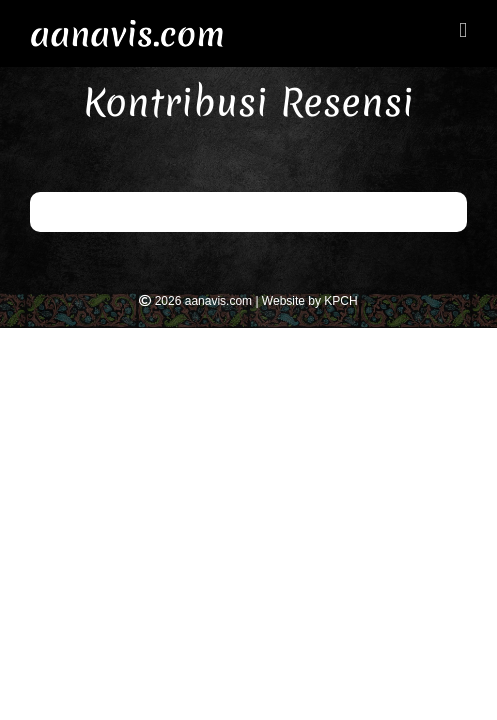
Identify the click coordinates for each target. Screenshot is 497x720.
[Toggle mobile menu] (463, 30)
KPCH (340, 301)
